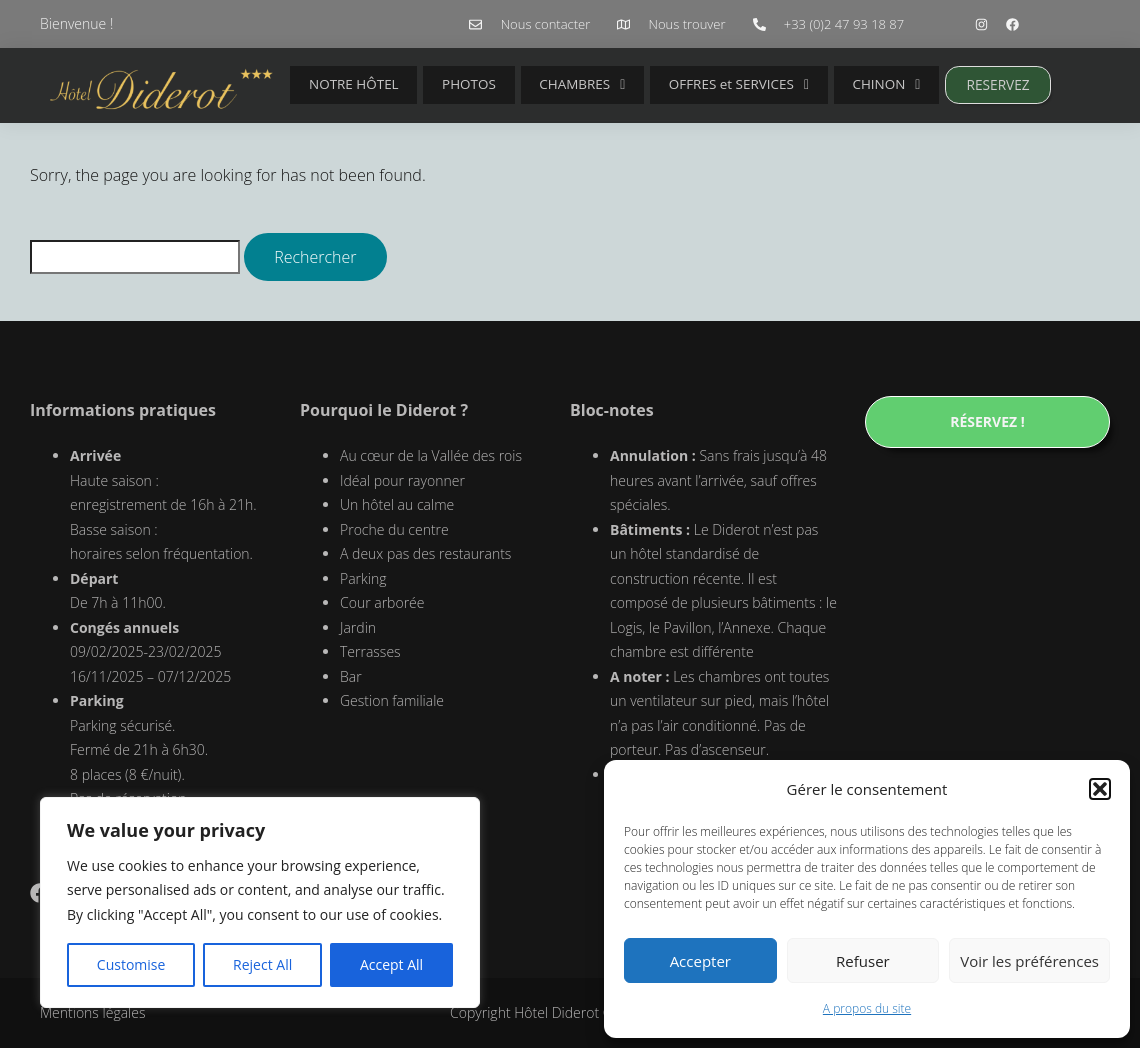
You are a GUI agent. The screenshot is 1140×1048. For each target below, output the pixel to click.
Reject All (262, 964)
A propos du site (867, 1008)
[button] (1100, 789)
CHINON (832, 85)
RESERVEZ (935, 85)
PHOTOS (450, 85)
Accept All (391, 964)
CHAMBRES (549, 85)
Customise (131, 964)
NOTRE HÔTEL (348, 85)
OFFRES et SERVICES (695, 85)
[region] (260, 903)
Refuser (863, 961)
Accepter (700, 961)
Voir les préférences (1029, 961)
